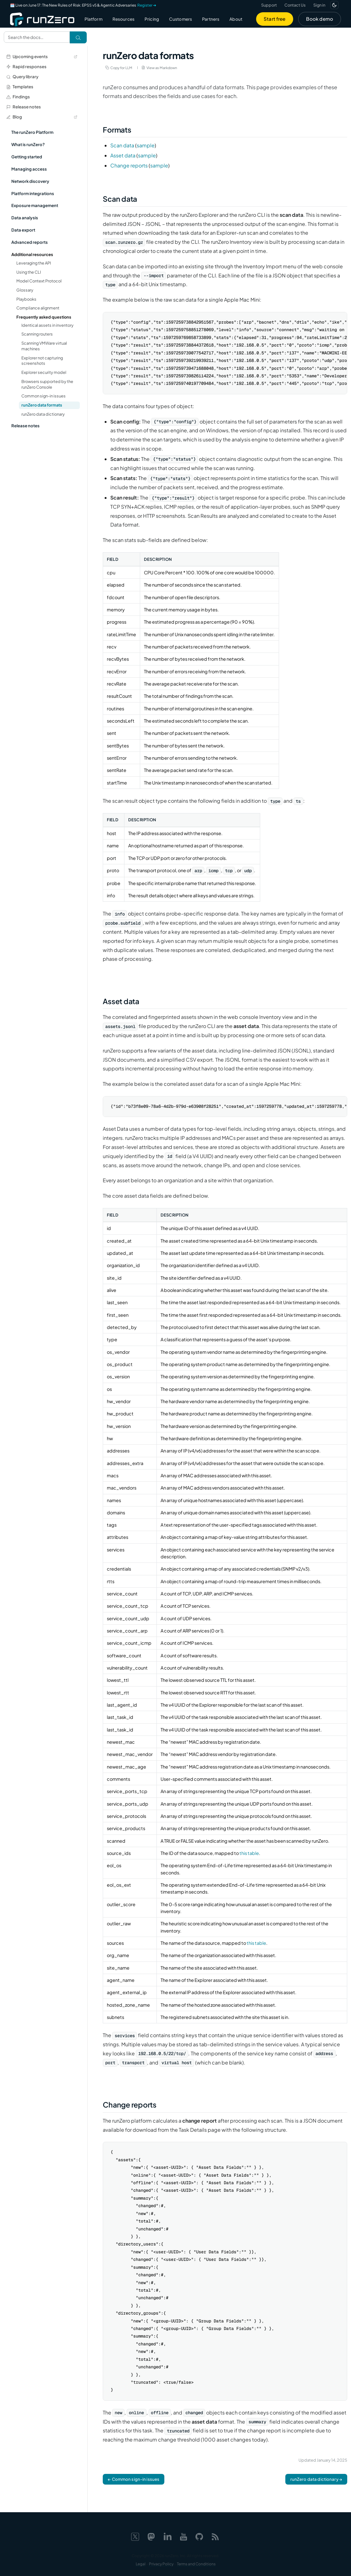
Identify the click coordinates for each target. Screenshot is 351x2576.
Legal (140, 2564)
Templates (19, 86)
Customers (180, 19)
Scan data (122, 145)
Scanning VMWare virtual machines (44, 346)
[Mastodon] (151, 2536)
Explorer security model (43, 372)
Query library (22, 76)
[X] (135, 2536)
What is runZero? (28, 144)
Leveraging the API (33, 262)
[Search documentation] (37, 37)
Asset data (122, 155)
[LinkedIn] (167, 2536)
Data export (23, 229)
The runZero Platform (32, 132)
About (235, 19)
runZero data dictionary (43, 414)
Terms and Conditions (196, 2564)
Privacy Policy (161, 2564)
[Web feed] (215, 2536)
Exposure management (34, 205)
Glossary (24, 290)
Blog (41, 116)
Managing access (29, 169)
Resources (123, 19)
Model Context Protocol (39, 280)
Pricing (152, 19)
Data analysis (24, 217)
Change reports (129, 165)
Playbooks (26, 299)
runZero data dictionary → (316, 2479)
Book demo (319, 19)
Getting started (26, 156)
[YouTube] (183, 2536)
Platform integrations (32, 193)
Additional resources (32, 254)
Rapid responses (26, 66)
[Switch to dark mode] (334, 5)
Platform (93, 19)
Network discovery (30, 181)
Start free (275, 19)
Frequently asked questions (43, 317)
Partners (210, 19)
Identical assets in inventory (47, 325)
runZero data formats (41, 404)
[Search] (78, 37)
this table (249, 1853)
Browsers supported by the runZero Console (47, 384)
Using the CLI (28, 272)
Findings (18, 96)
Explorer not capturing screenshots (42, 360)
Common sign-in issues (43, 395)
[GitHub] (199, 2536)
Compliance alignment (37, 307)
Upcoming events (41, 56)
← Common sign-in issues (133, 2479)
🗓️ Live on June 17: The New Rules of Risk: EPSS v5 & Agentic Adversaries (83, 5)
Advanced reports (29, 242)
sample (146, 145)
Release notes (23, 106)
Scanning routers (37, 333)
